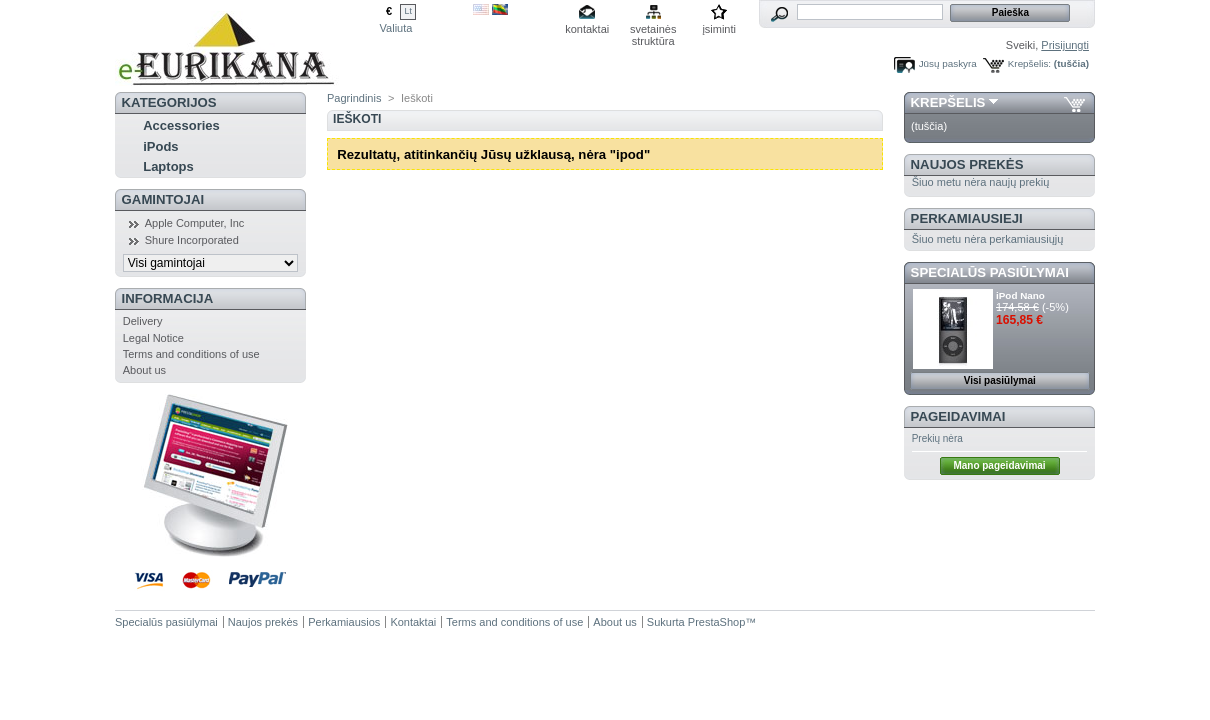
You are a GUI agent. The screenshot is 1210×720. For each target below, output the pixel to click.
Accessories (181, 125)
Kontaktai (413, 622)
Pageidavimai (958, 416)
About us (144, 370)
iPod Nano (1020, 295)
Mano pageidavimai (999, 465)
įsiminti (719, 29)
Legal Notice (153, 338)
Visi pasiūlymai (1000, 380)
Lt (408, 11)
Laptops (168, 166)
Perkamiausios (344, 622)
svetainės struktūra (653, 30)
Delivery (143, 321)
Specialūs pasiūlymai (990, 272)
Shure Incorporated (192, 240)
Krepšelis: (1029, 63)
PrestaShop (716, 622)
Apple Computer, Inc (195, 223)
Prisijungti (1065, 45)
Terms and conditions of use (191, 354)
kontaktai (587, 29)
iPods (160, 146)
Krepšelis (948, 102)
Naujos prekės (967, 164)
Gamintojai (163, 199)
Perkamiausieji (967, 218)
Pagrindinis (354, 98)
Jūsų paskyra (948, 63)
